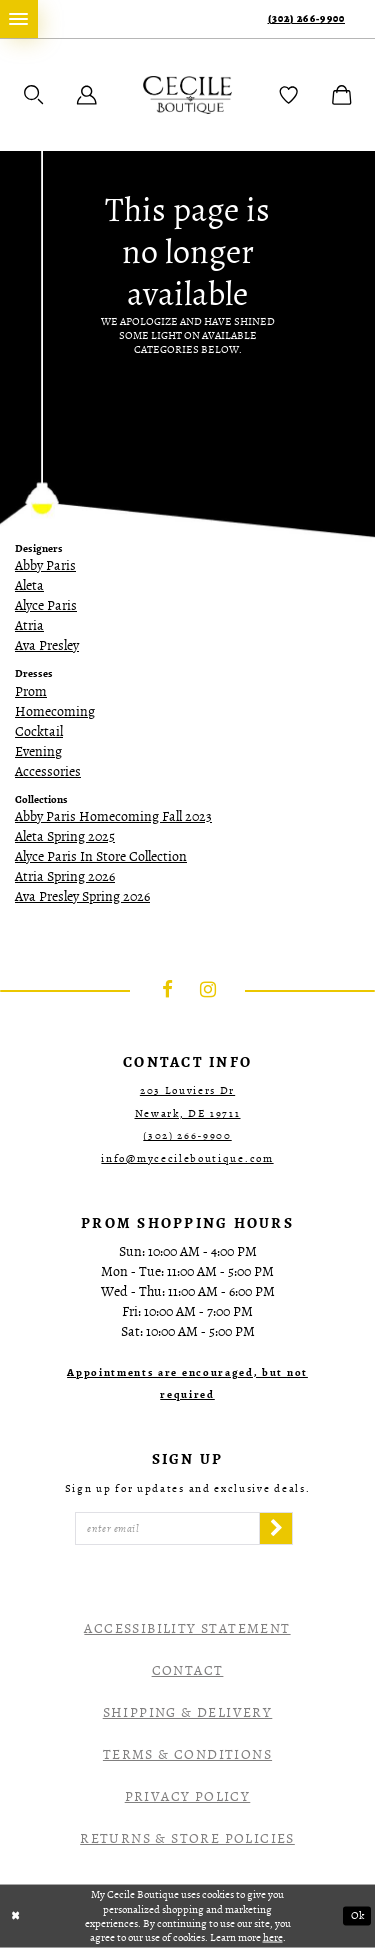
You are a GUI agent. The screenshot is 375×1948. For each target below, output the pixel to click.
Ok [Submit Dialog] (357, 1916)
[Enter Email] (167, 1529)
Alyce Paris (46, 605)
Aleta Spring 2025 (65, 836)
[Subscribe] (276, 1529)
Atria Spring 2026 (65, 876)
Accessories (48, 771)
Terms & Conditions (187, 1754)
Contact (188, 1670)
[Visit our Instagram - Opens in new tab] (208, 991)
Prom (31, 691)
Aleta (29, 585)
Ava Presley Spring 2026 (82, 896)
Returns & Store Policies (187, 1838)
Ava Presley (47, 645)
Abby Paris (45, 565)
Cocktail (39, 731)
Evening (38, 751)
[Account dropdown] (87, 95)
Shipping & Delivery (188, 1712)
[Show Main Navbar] (19, 19)
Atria (29, 625)
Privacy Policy (188, 1796)
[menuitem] (19, 19)
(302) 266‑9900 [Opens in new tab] (187, 1135)
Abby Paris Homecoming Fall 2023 (113, 816)
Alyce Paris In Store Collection (101, 856)
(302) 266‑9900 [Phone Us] (307, 18)
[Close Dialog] (16, 1916)
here (273, 1936)
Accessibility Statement (187, 1628)
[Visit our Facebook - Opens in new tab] (168, 991)
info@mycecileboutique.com (187, 1158)
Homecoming (55, 711)
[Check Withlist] (289, 95)
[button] (34, 95)
